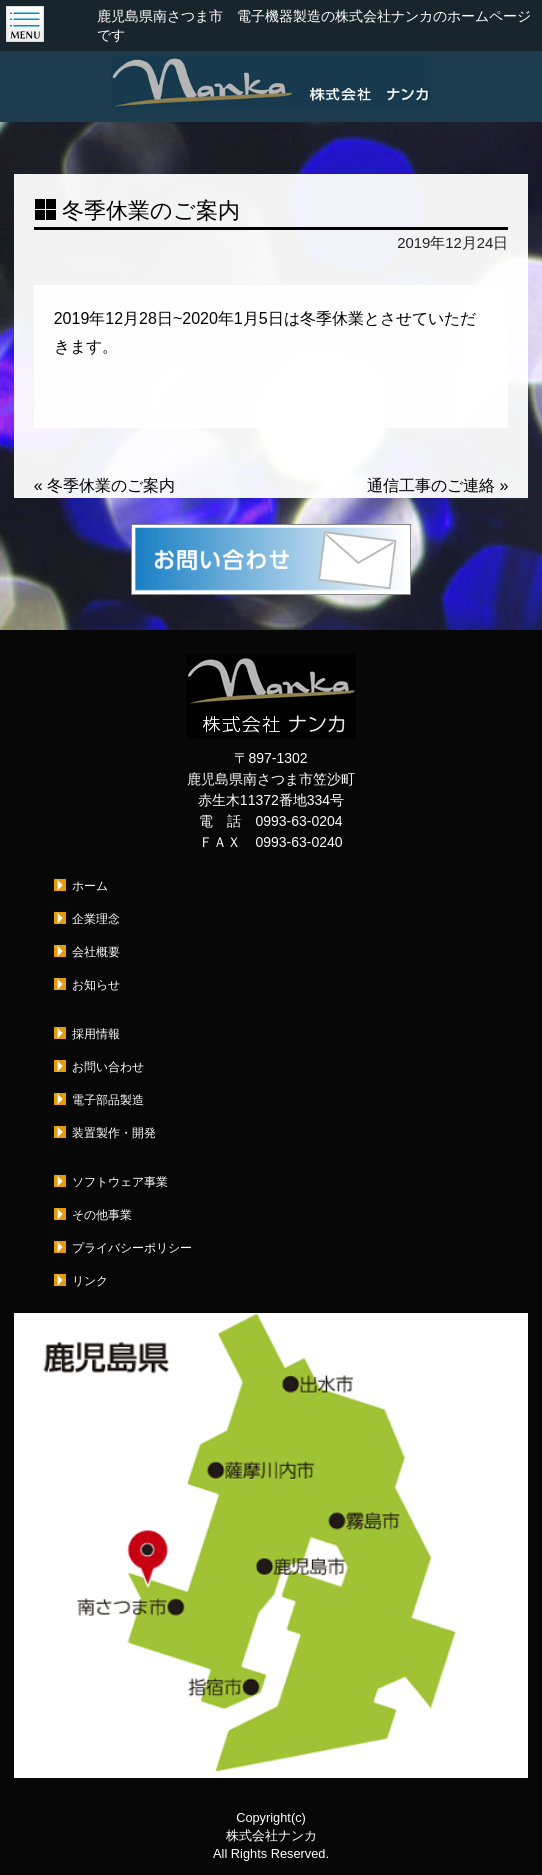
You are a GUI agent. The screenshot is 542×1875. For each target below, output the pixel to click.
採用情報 (96, 1034)
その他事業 (102, 1215)
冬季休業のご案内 (104, 485)
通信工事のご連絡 (437, 485)
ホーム (90, 886)
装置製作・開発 (114, 1133)
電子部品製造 (108, 1100)
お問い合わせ (108, 1067)
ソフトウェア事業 (120, 1182)
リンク (90, 1281)
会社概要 (96, 952)
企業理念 (96, 919)
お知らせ (96, 985)
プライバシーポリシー (132, 1248)
